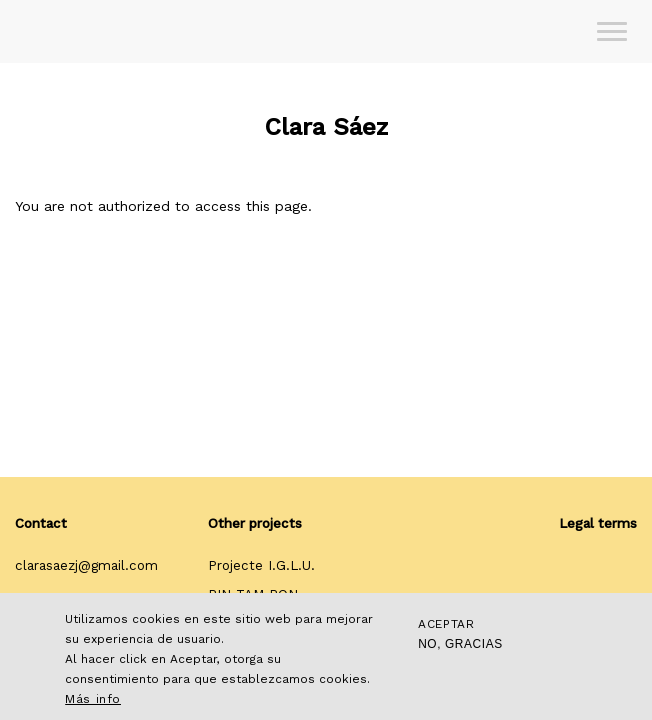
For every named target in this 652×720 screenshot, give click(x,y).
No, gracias (460, 644)
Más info (93, 699)
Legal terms (598, 523)
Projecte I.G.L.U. (261, 565)
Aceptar (446, 624)
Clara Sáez (326, 127)
